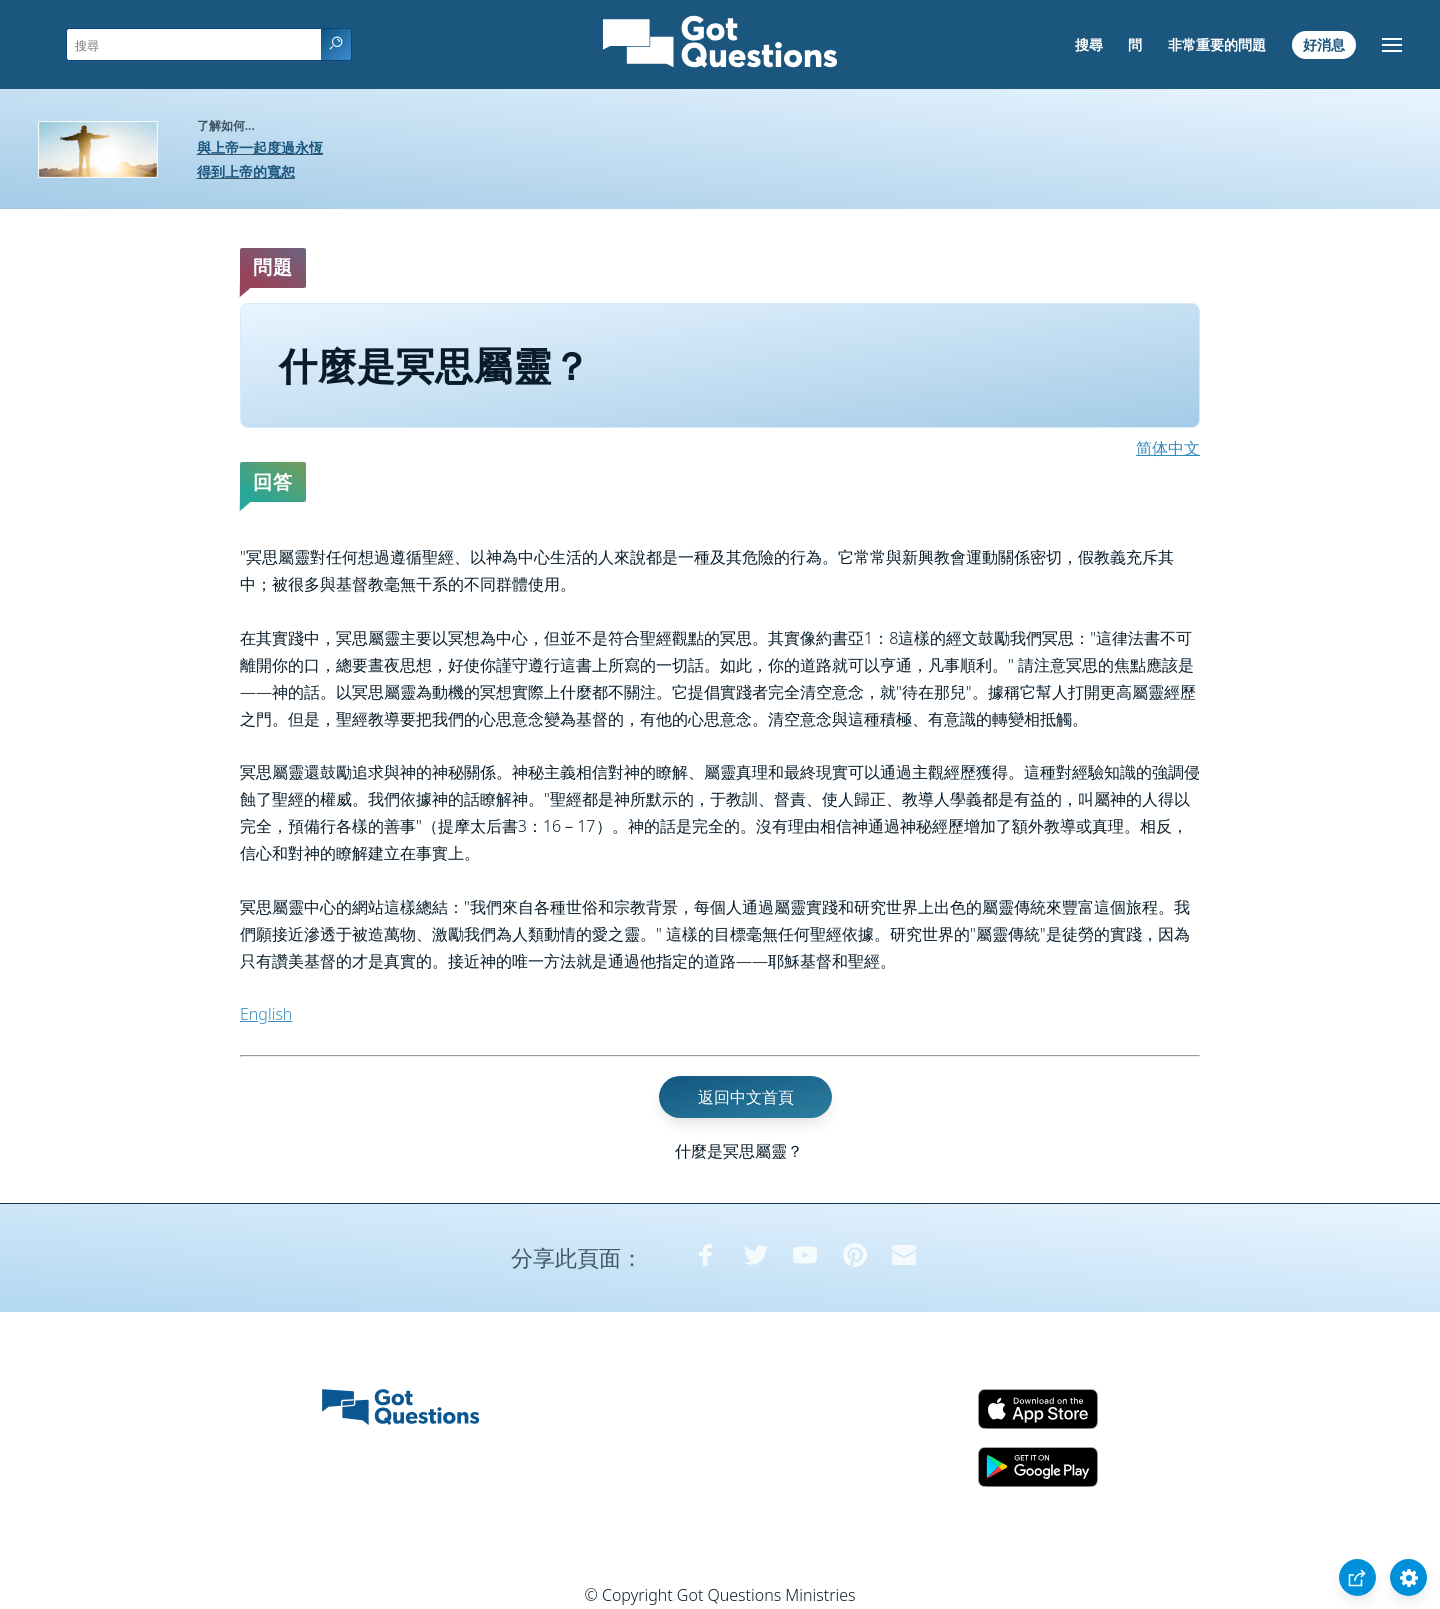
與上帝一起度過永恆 (260, 147)
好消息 (1324, 44)
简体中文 (1168, 448)
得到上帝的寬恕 (246, 171)
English (266, 1014)
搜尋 (1089, 44)
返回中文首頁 (746, 1097)
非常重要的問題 (1217, 44)
